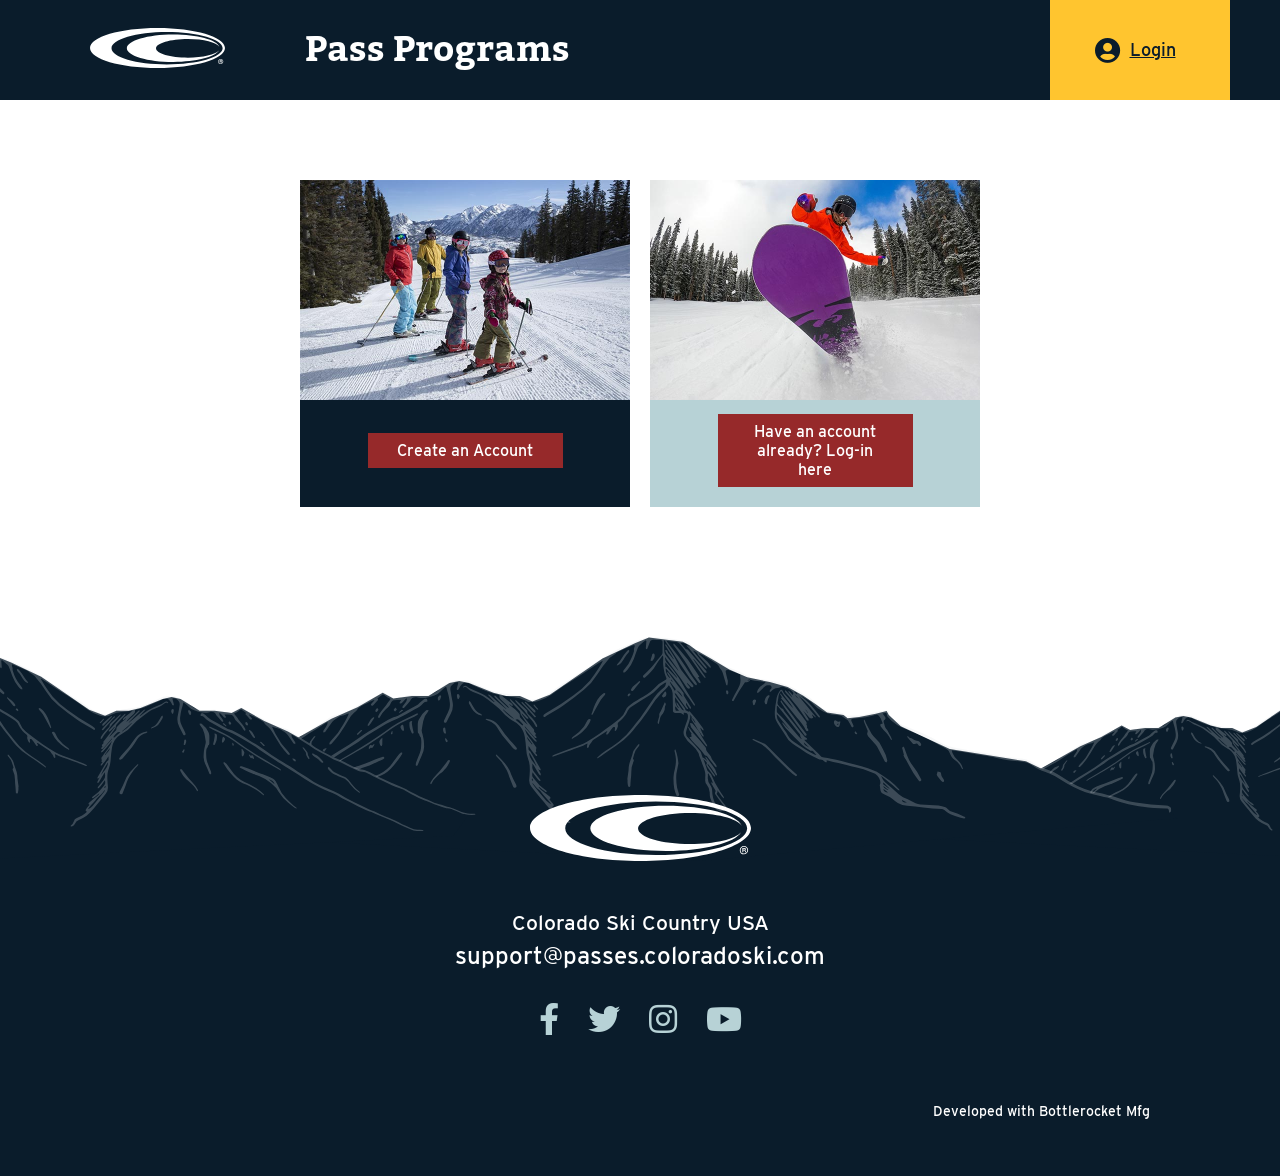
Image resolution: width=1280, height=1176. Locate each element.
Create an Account (465, 450)
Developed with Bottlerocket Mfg (1041, 1111)
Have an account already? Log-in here (815, 450)
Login (1153, 49)
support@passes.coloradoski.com (640, 955)
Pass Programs (437, 49)
